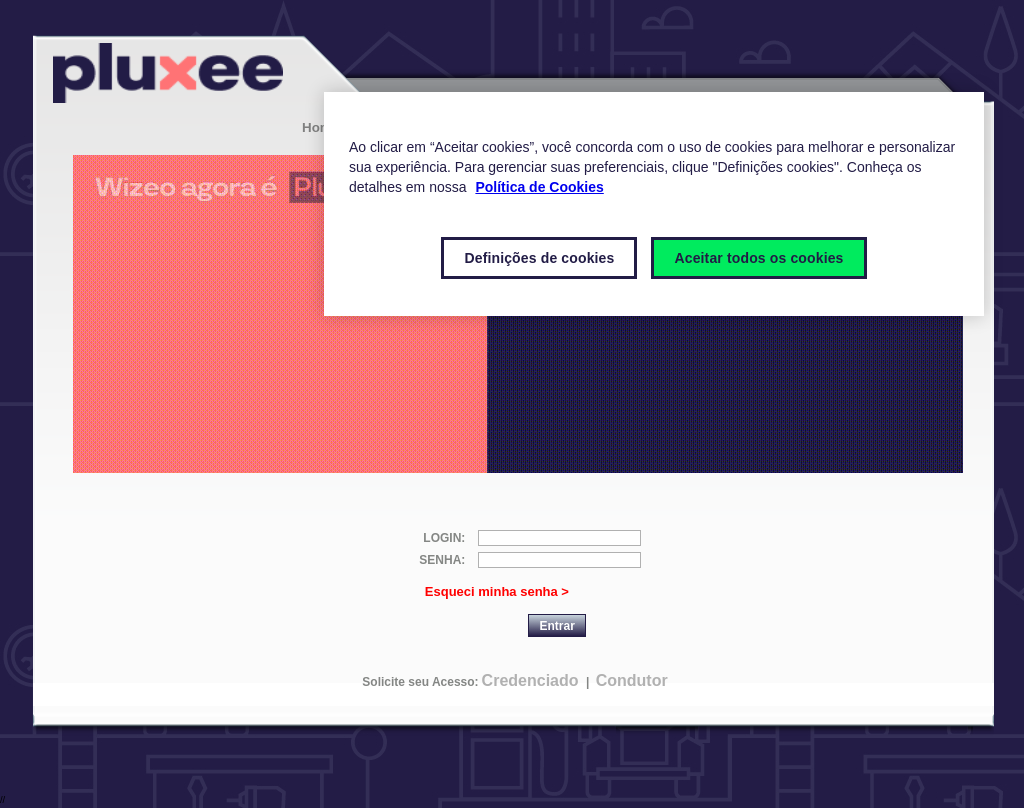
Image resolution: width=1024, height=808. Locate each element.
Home (320, 127)
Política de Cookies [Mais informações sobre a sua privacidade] (539, 187)
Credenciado (530, 680)
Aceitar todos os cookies (758, 258)
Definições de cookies (539, 258)
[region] (654, 204)
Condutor (632, 680)
